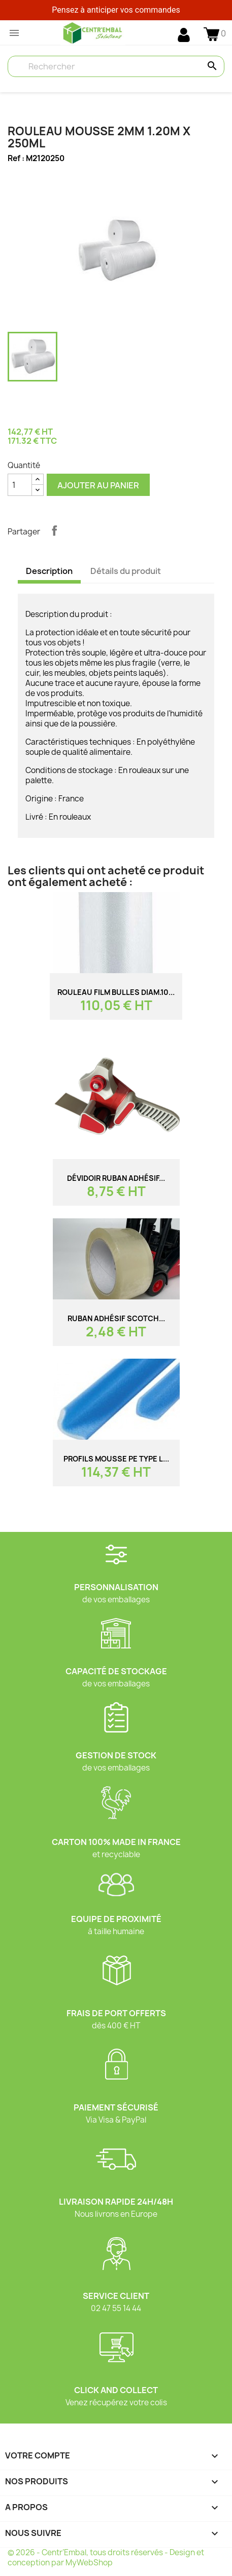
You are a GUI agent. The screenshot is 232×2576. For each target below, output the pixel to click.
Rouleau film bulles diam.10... (116, 992)
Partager (54, 530)
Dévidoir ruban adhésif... (116, 1178)
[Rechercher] (116, 66)
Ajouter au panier (98, 485)
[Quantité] (20, 485)
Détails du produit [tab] (125, 570)
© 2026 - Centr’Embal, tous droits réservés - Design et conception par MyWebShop (106, 2557)
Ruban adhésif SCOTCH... (116, 1318)
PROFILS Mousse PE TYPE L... (116, 1459)
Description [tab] (49, 570)
